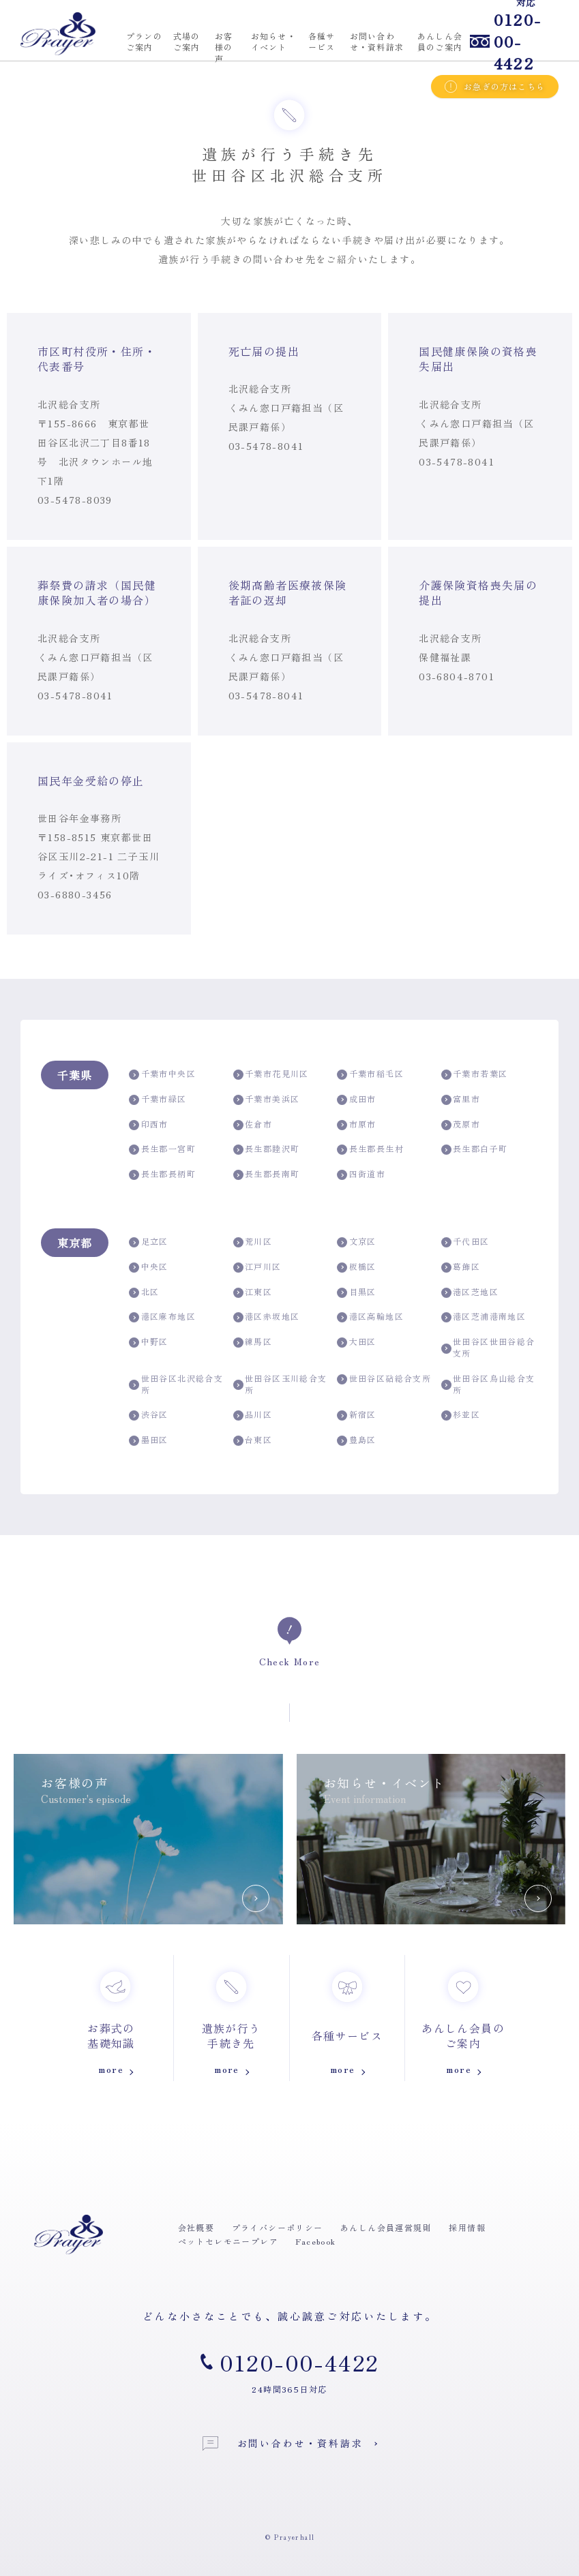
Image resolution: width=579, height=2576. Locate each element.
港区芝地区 (470, 1292)
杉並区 (461, 1415)
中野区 (148, 1342)
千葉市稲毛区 (370, 1074)
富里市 (461, 1099)
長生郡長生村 (370, 1149)
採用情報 (467, 2227)
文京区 (356, 1241)
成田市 (356, 1099)
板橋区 (356, 1267)
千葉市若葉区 (474, 1074)
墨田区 (148, 1440)
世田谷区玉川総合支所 (280, 1384)
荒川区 (253, 1241)
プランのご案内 (144, 41)
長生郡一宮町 (162, 1149)
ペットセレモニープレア (228, 2241)
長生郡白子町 (474, 1149)
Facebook (315, 2241)
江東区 (253, 1292)
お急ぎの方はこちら (495, 86)
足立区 (148, 1241)
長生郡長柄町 (162, 1174)
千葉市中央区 (162, 1074)
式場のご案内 (187, 41)
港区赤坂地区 (266, 1316)
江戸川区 (257, 1267)
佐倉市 (253, 1124)
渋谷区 (148, 1415)
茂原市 (461, 1124)
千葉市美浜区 (266, 1099)
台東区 (253, 1440)
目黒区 (356, 1292)
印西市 (148, 1124)
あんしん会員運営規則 (386, 2227)
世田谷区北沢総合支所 (176, 1384)
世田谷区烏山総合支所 (488, 1384)
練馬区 (253, 1342)
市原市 (356, 1124)
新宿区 (356, 1415)
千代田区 (465, 1241)
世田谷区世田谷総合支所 (488, 1347)
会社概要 (196, 2227)
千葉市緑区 (157, 1099)
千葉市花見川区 (271, 1074)
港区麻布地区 (162, 1316)
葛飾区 (461, 1267)
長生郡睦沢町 (266, 1149)
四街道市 (361, 1174)
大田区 (356, 1342)
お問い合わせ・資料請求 (283, 2443)
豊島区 (356, 1440)
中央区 (148, 1267)
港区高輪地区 (370, 1316)
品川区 (253, 1415)
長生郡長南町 (266, 1174)
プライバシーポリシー (277, 2227)
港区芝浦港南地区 (483, 1316)
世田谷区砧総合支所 (384, 1378)
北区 (144, 1292)
